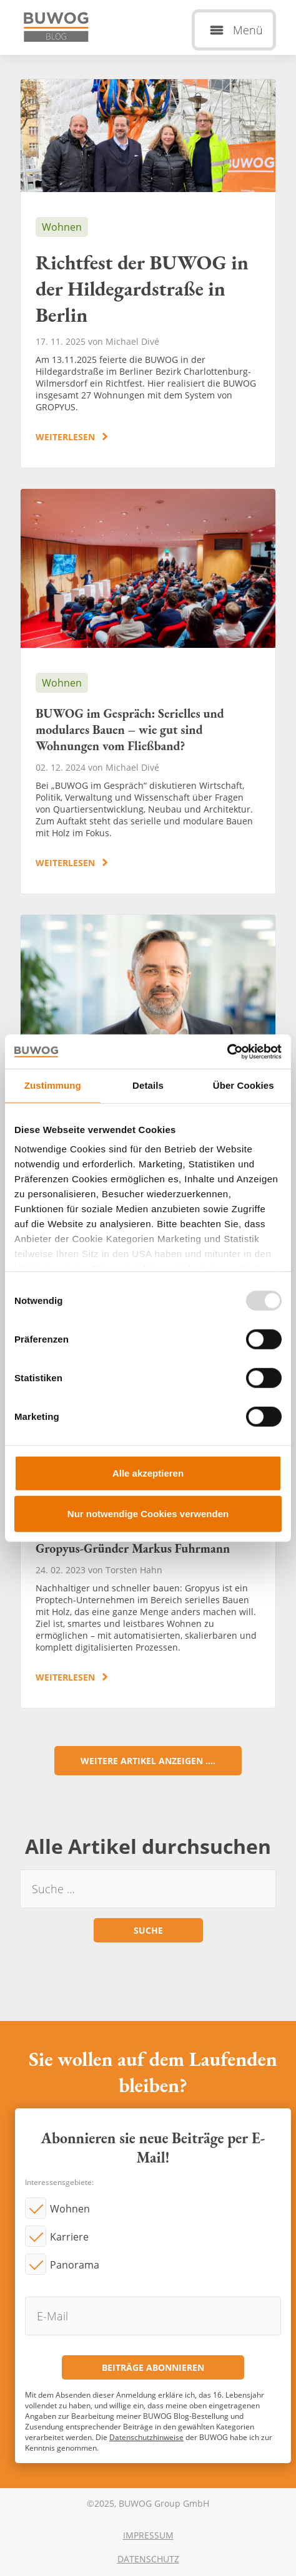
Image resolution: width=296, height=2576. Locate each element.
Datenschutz (148, 2559)
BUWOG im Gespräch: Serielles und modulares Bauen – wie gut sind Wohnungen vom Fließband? (148, 691)
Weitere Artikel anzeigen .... (148, 1761)
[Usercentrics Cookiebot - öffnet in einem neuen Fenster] (227, 1051)
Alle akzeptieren (148, 1472)
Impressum (148, 2535)
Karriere (69, 2237)
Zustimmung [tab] (52, 1085)
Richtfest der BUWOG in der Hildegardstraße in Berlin (148, 273)
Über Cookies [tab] (243, 1085)
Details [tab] (148, 1085)
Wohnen (70, 2209)
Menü (248, 29)
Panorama (74, 2265)
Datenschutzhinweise (146, 2437)
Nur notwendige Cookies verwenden (148, 1513)
